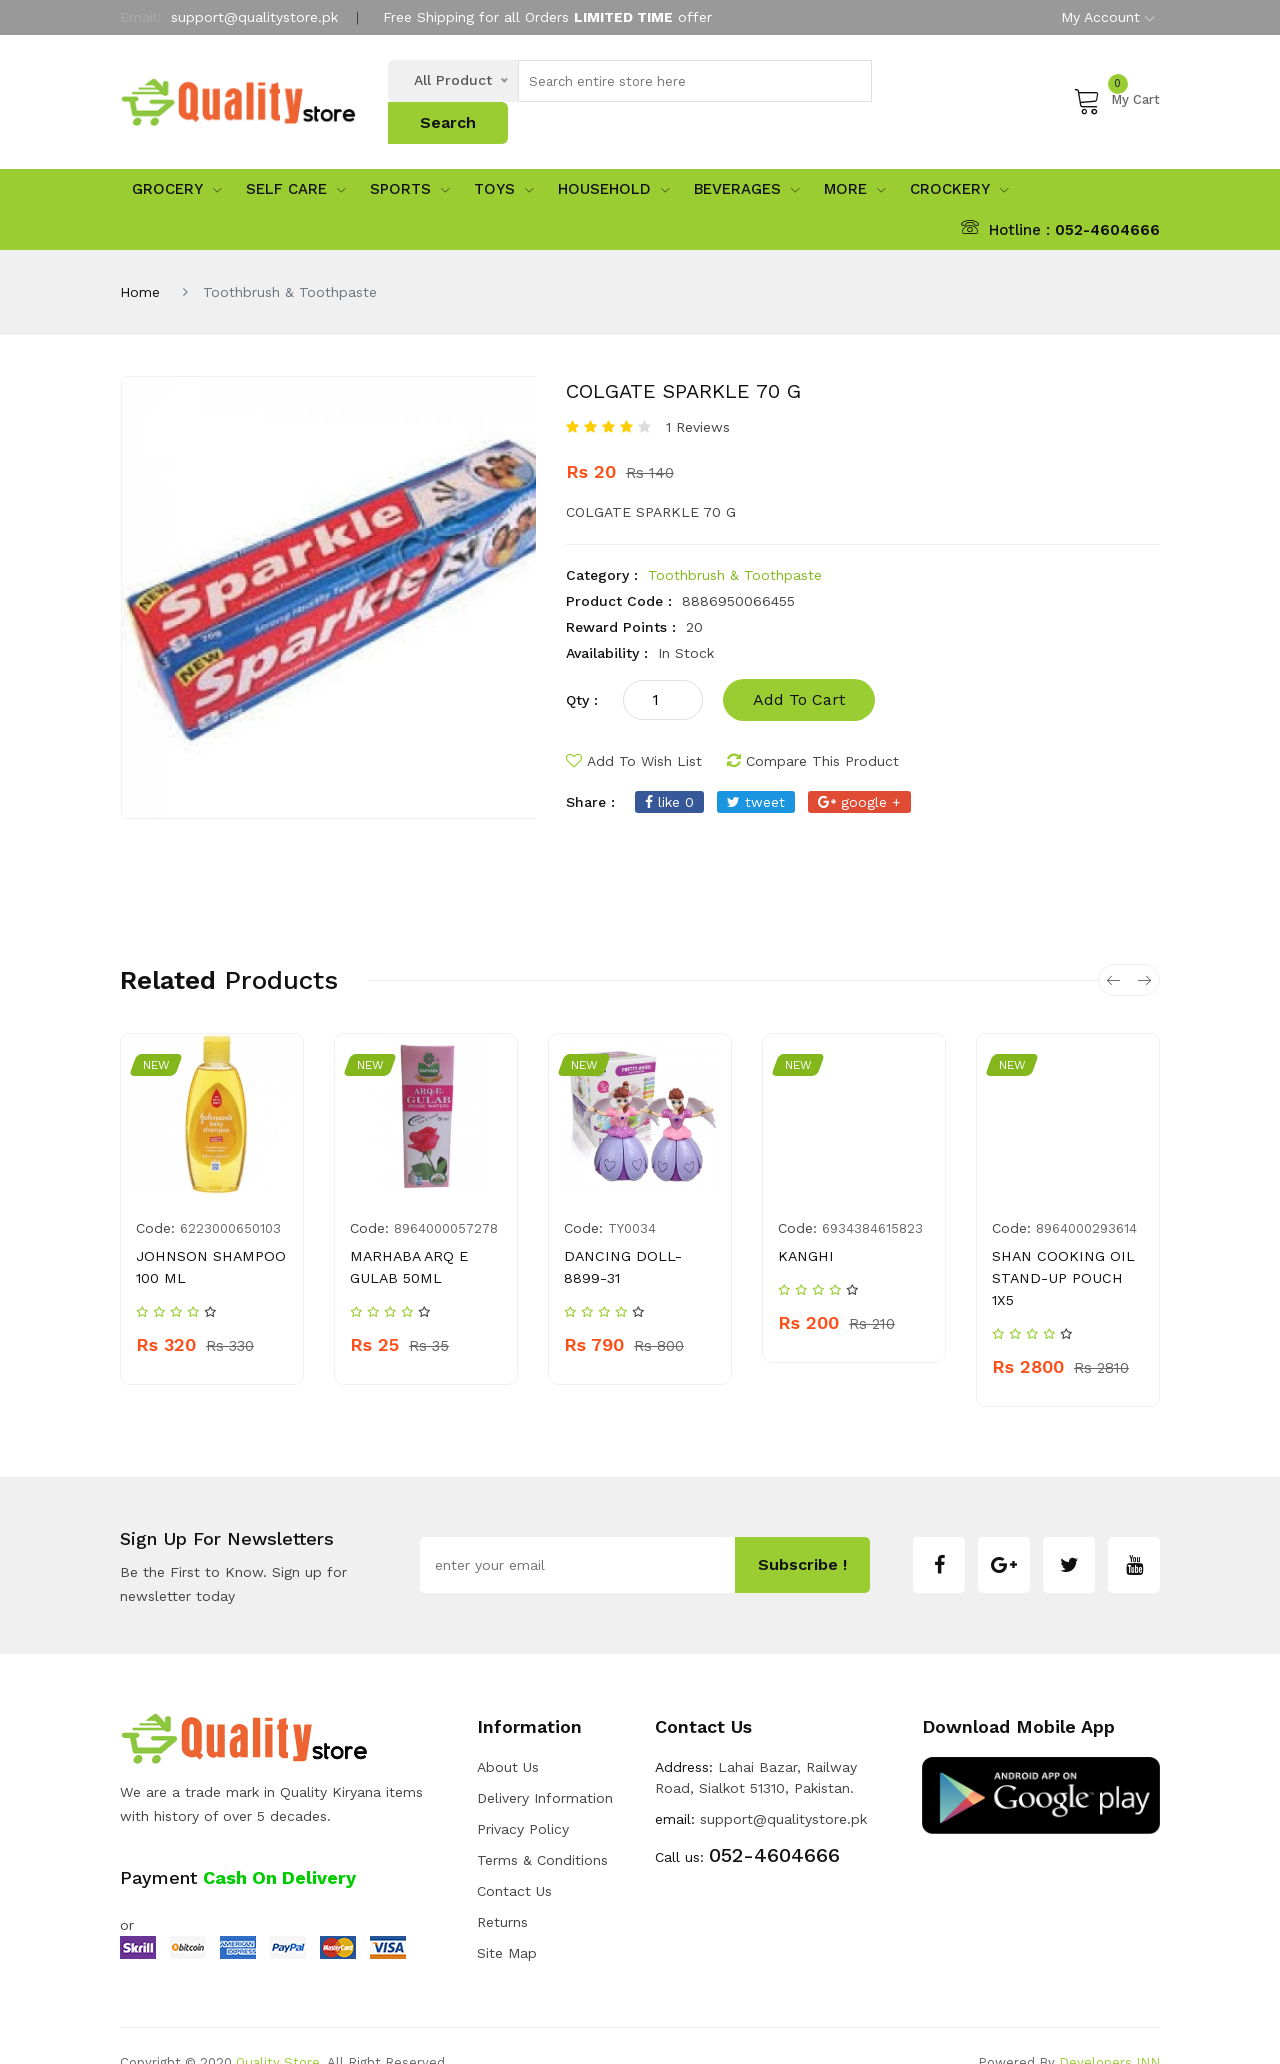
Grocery (177, 155)
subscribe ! (802, 1530)
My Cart (1116, 83)
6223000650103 (230, 1194)
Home (140, 258)
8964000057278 (446, 1194)
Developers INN (1109, 2028)
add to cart (799, 665)
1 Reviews (698, 393)
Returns (502, 1888)
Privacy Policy (523, 1795)
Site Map (507, 1919)
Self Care (296, 155)
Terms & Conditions (542, 1826)
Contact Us (514, 1857)
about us (508, 1733)
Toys (504, 155)
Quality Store (278, 2028)
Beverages (747, 155)
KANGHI (804, 1222)
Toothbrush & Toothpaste (735, 541)
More (855, 155)
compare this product (813, 727)
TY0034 (632, 1194)
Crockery (959, 155)
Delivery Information (545, 1764)
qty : (582, 666)
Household (614, 155)
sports (410, 155)
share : (590, 768)
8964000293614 (1086, 1194)
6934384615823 (872, 1194)
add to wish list (634, 727)
